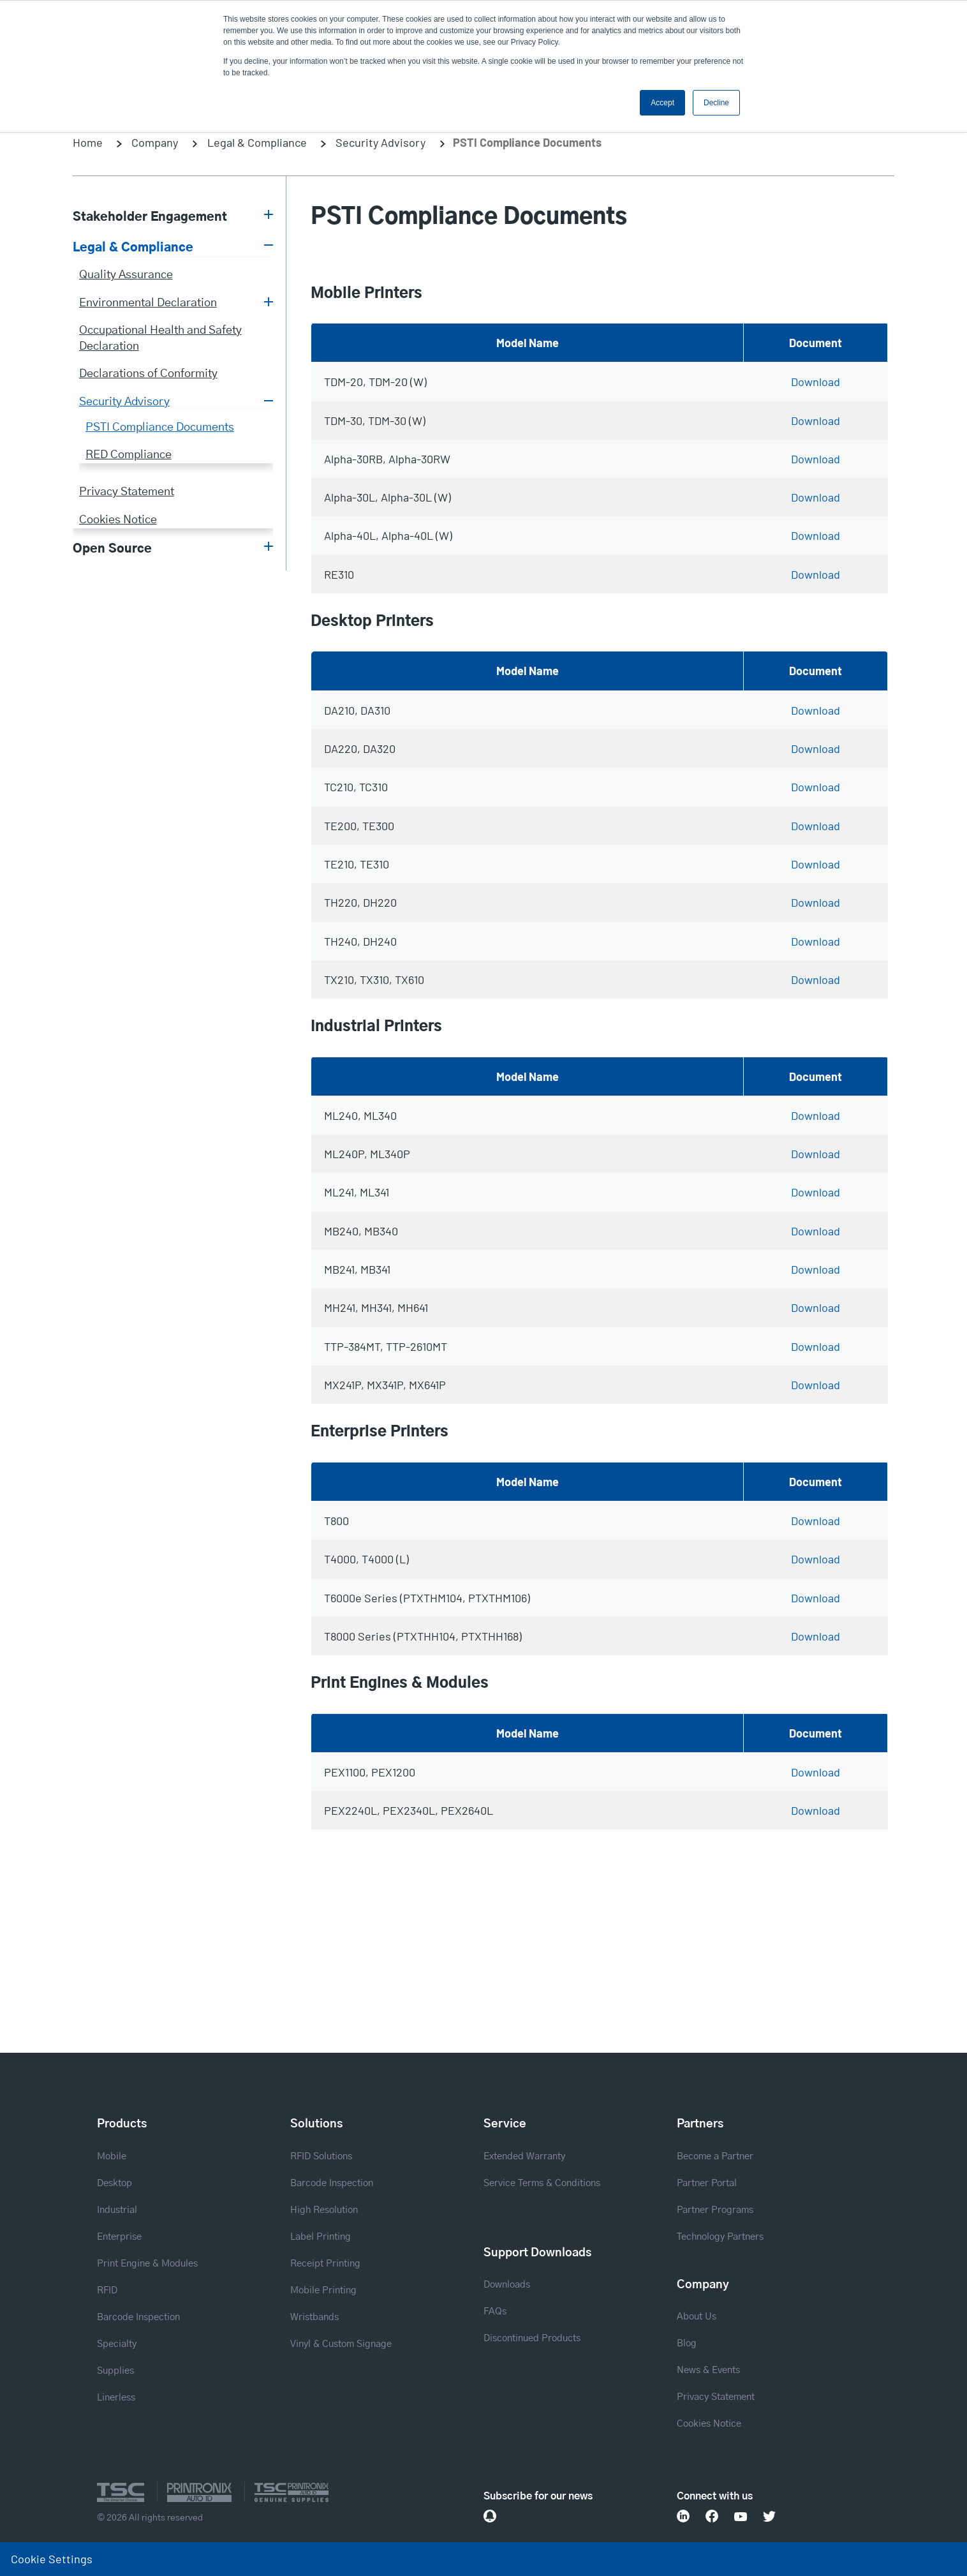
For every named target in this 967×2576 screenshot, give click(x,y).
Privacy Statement (126, 492)
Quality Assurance (126, 275)
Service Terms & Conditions (542, 2183)
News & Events (708, 2370)
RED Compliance (128, 455)
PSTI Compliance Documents (159, 427)
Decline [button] (716, 102)
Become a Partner (715, 2156)
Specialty (117, 2344)
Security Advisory (380, 142)
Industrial (117, 2210)
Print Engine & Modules (147, 2263)
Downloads (507, 2284)
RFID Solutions (321, 2156)
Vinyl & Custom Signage (341, 2344)
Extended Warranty (524, 2156)
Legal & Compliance (257, 142)
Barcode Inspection (138, 2317)
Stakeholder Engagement (150, 217)
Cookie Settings (51, 2559)
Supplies (115, 2371)
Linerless (116, 2397)
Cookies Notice (118, 520)
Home (88, 142)
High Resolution (324, 2210)
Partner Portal (707, 2183)
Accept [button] (662, 102)
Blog (687, 2343)
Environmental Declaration (148, 303)
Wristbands (314, 2317)
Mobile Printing (323, 2290)
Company (154, 142)
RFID (107, 2290)
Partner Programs (715, 2210)
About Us (696, 2316)
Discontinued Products (532, 2338)
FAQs (495, 2311)
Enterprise (119, 2237)
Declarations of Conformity (148, 374)
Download (815, 382)
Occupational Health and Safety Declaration (160, 338)
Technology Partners (720, 2237)
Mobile (111, 2156)
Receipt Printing (325, 2263)
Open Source (112, 549)
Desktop (114, 2183)
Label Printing (320, 2237)
